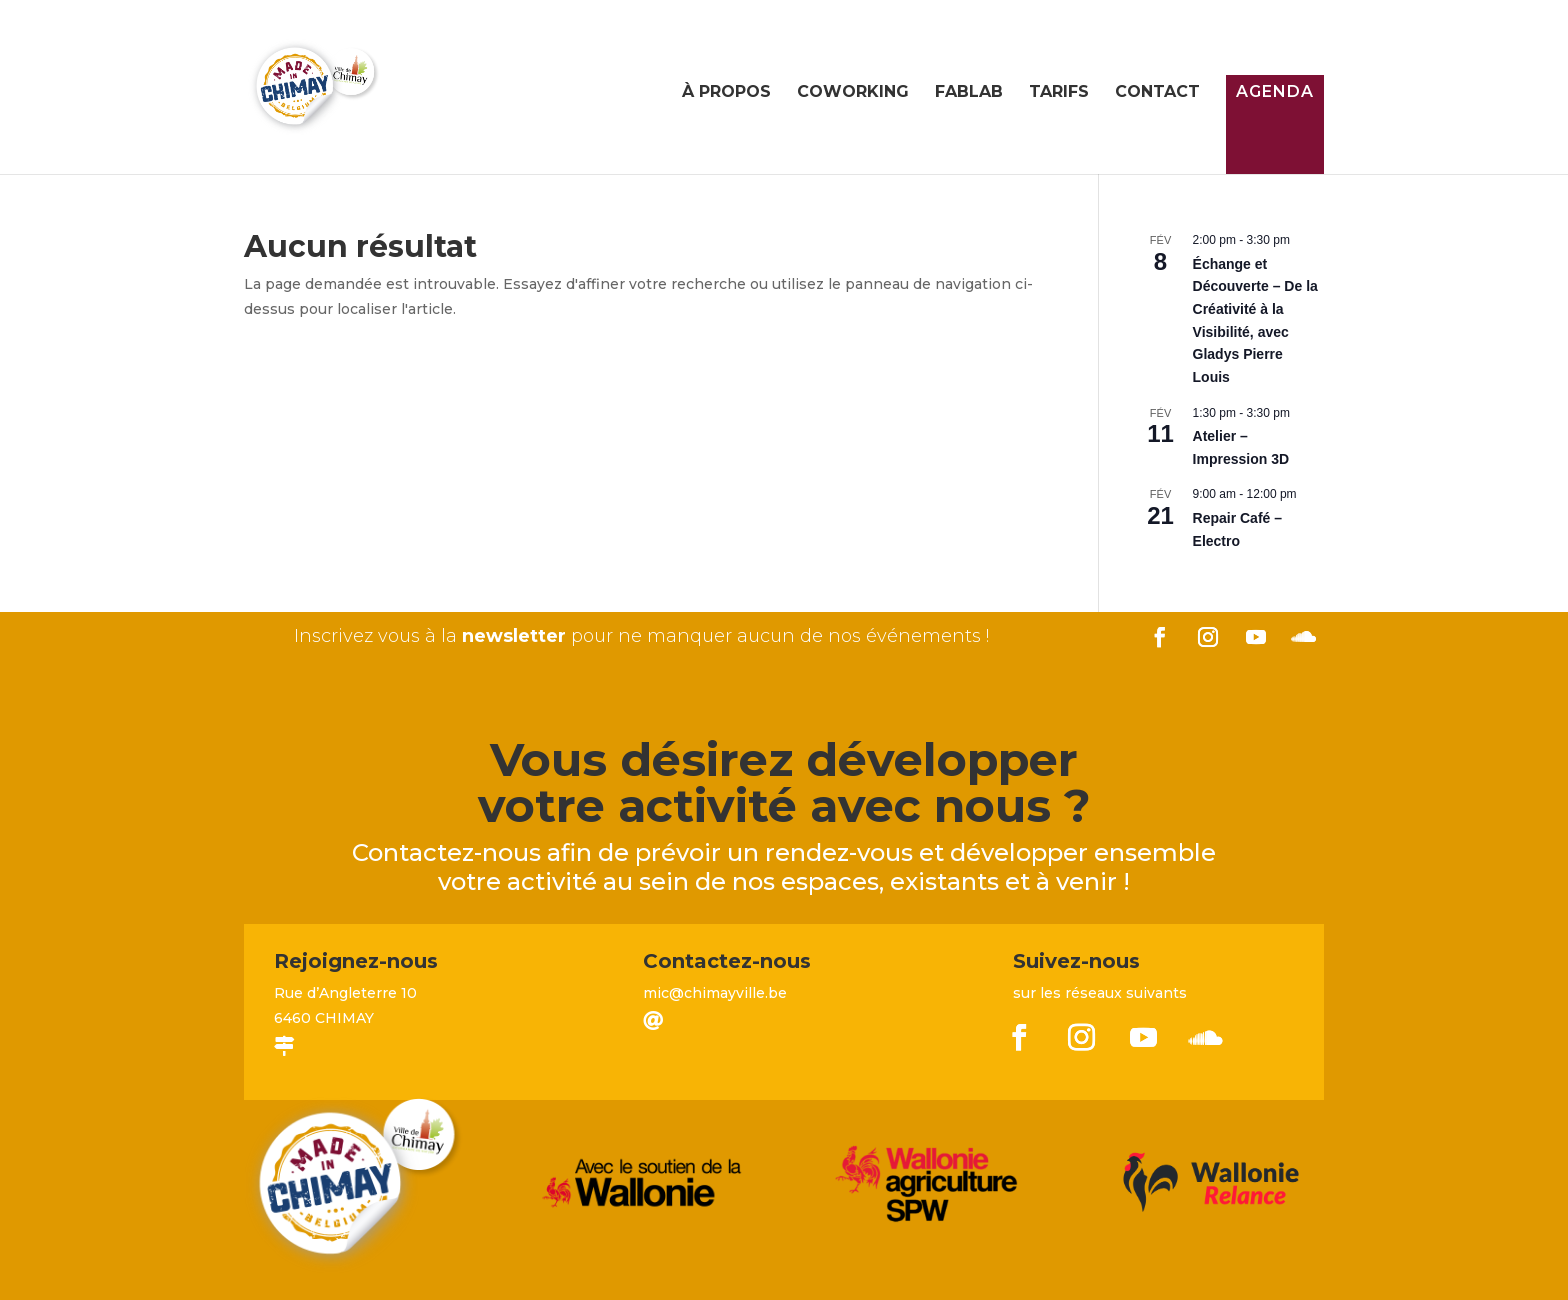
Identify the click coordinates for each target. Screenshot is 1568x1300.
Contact (1157, 93)
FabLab (969, 93)
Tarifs (1059, 93)
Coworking (853, 93)
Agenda (1275, 91)
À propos (726, 93)
